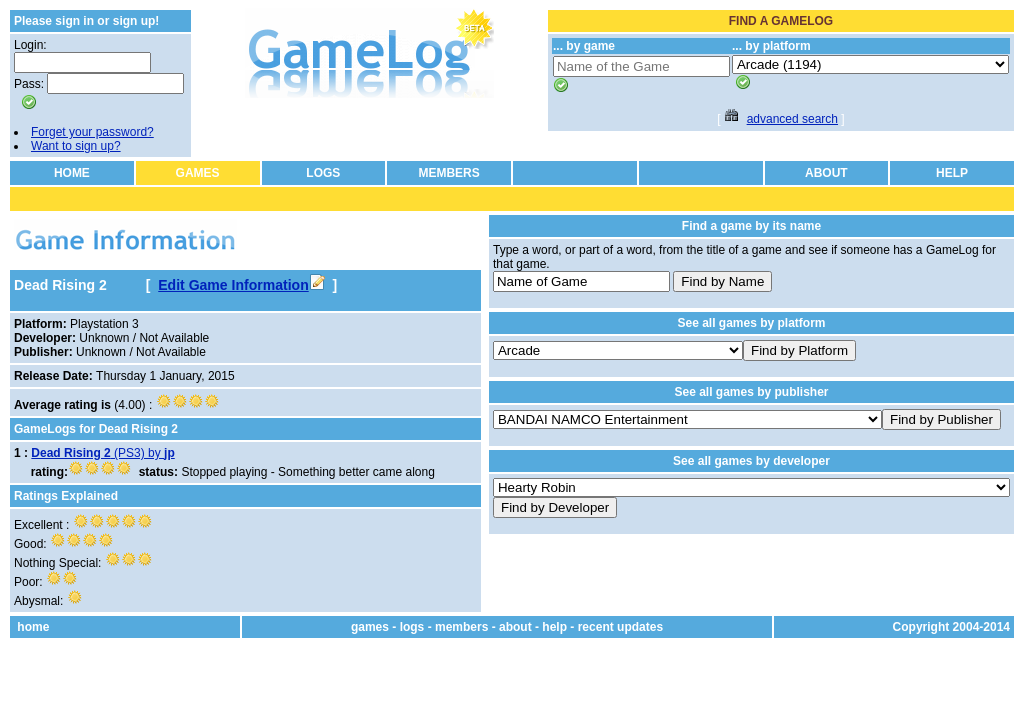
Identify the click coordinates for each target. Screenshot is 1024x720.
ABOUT (826, 173)
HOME (72, 173)
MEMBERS (448, 173)
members (461, 627)
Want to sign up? (76, 146)
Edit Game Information (241, 285)
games (370, 627)
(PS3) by (102, 453)
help (554, 627)
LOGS (323, 173)
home (33, 627)
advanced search (792, 119)
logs (412, 627)
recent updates (620, 627)
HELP (952, 173)
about (515, 627)
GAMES (198, 173)
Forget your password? (92, 132)
